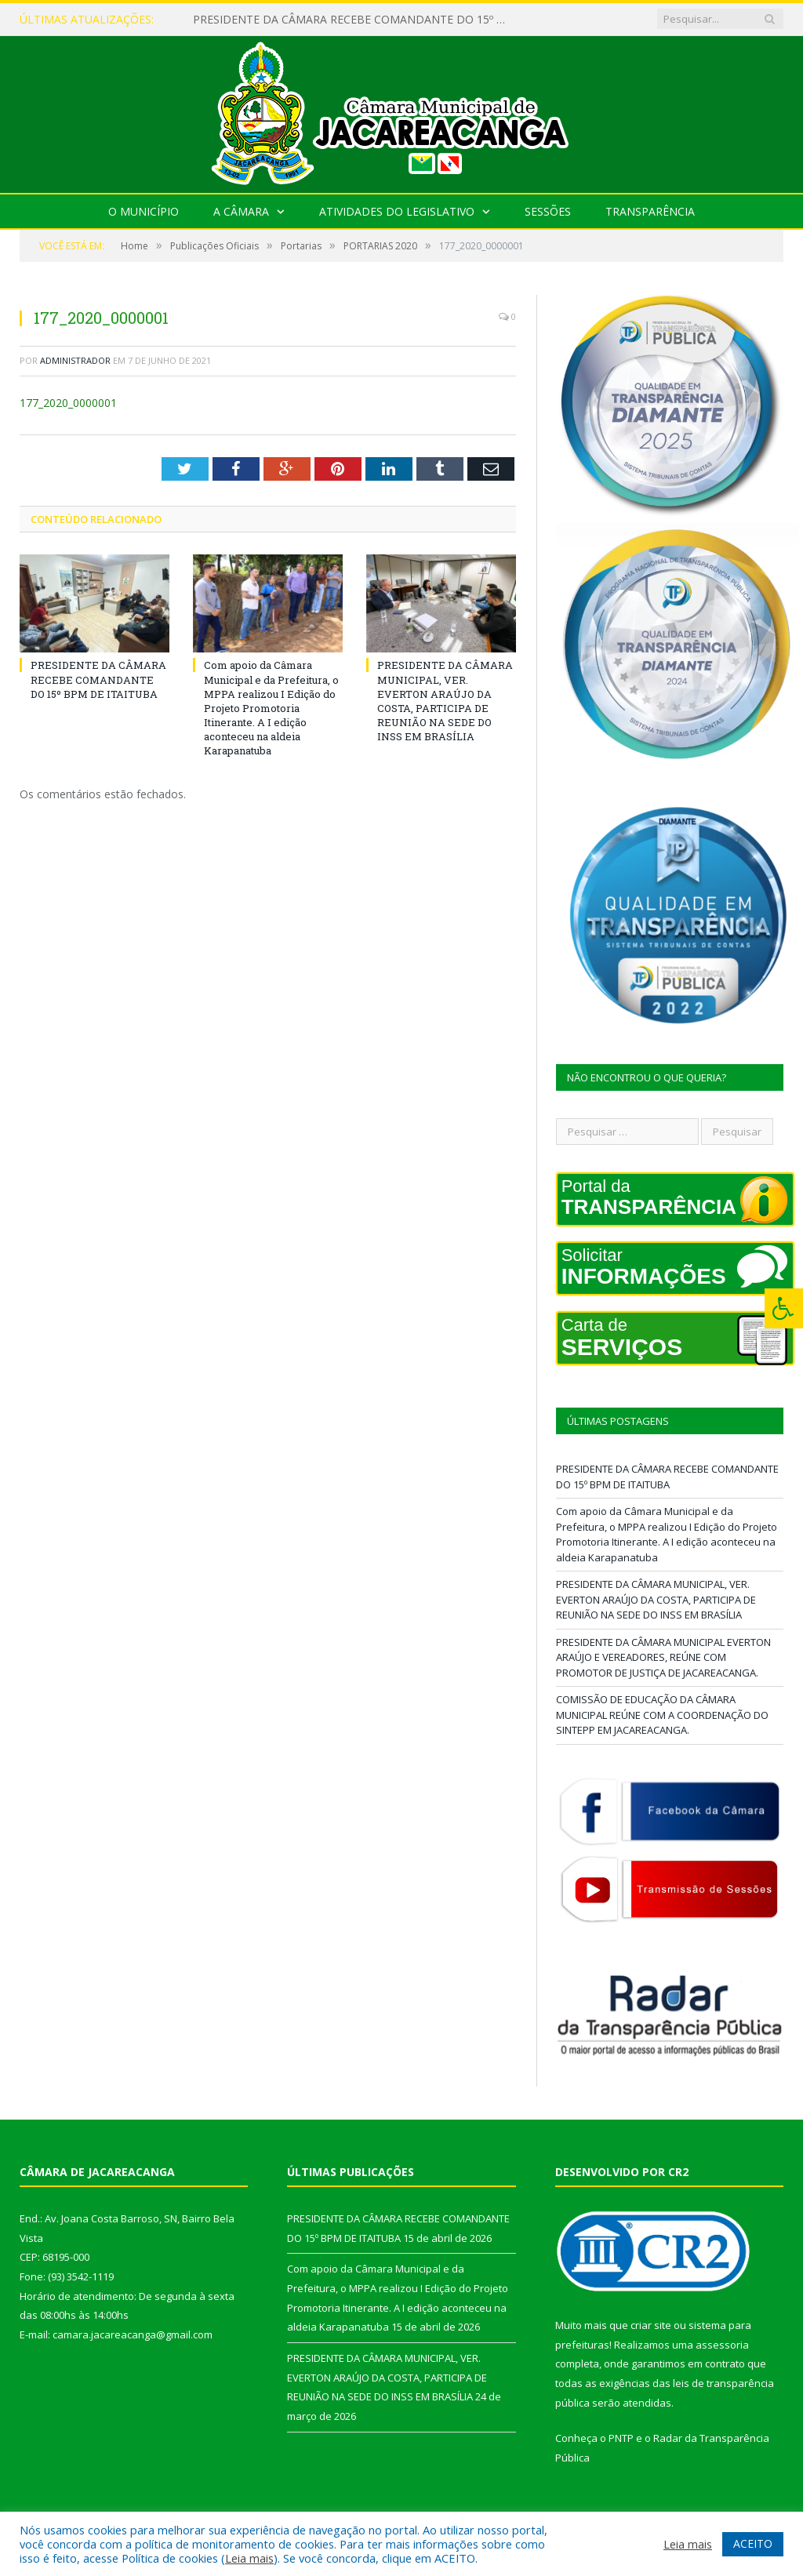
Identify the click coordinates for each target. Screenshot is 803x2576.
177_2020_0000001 (68, 402)
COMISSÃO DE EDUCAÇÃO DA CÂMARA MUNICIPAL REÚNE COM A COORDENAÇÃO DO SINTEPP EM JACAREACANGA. (662, 1714)
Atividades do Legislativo (396, 211)
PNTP (621, 2438)
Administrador (75, 360)
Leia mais (249, 2558)
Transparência (650, 211)
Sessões (548, 211)
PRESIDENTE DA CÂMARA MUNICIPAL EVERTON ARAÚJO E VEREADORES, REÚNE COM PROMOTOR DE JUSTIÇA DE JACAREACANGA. (663, 1657)
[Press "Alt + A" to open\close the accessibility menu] (784, 1308)
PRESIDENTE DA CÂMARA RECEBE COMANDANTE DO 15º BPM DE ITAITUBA (353, 20)
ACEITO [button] (752, 2543)
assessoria (722, 2345)
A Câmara (241, 211)
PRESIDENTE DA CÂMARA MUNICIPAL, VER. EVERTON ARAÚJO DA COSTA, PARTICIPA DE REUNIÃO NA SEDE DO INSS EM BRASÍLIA (445, 700)
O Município (143, 211)
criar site (650, 2325)
